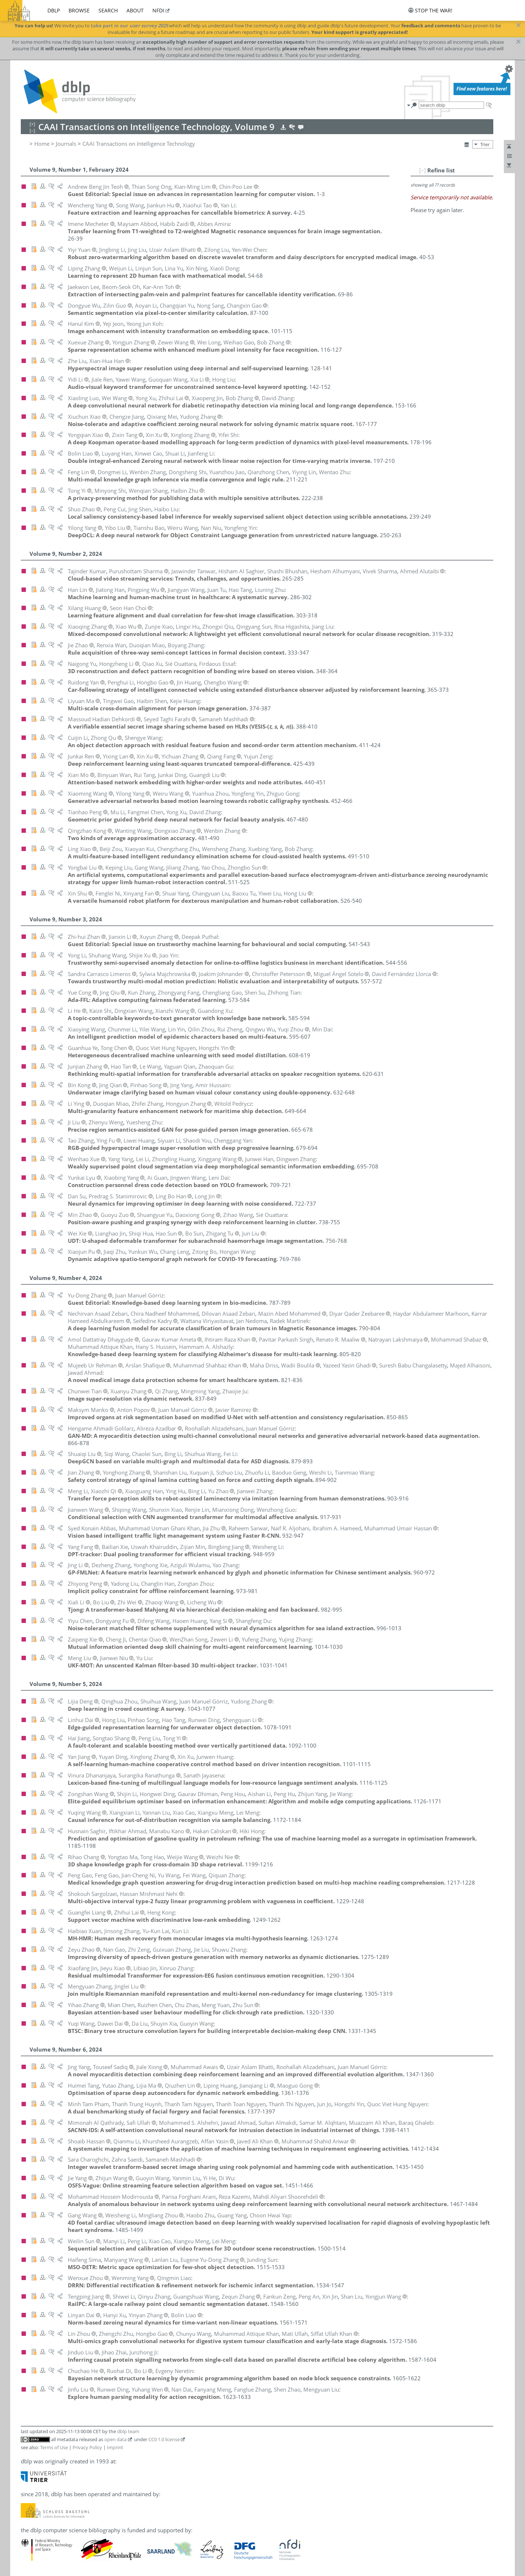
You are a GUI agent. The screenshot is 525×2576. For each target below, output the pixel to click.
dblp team (128, 2431)
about (135, 10)
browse (79, 10)
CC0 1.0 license (164, 2439)
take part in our (129, 25)
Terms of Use (54, 2447)
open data (115, 2439)
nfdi (158, 10)
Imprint (115, 2447)
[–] (422, 170)
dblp (53, 10)
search (108, 10)
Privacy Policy (87, 2447)
